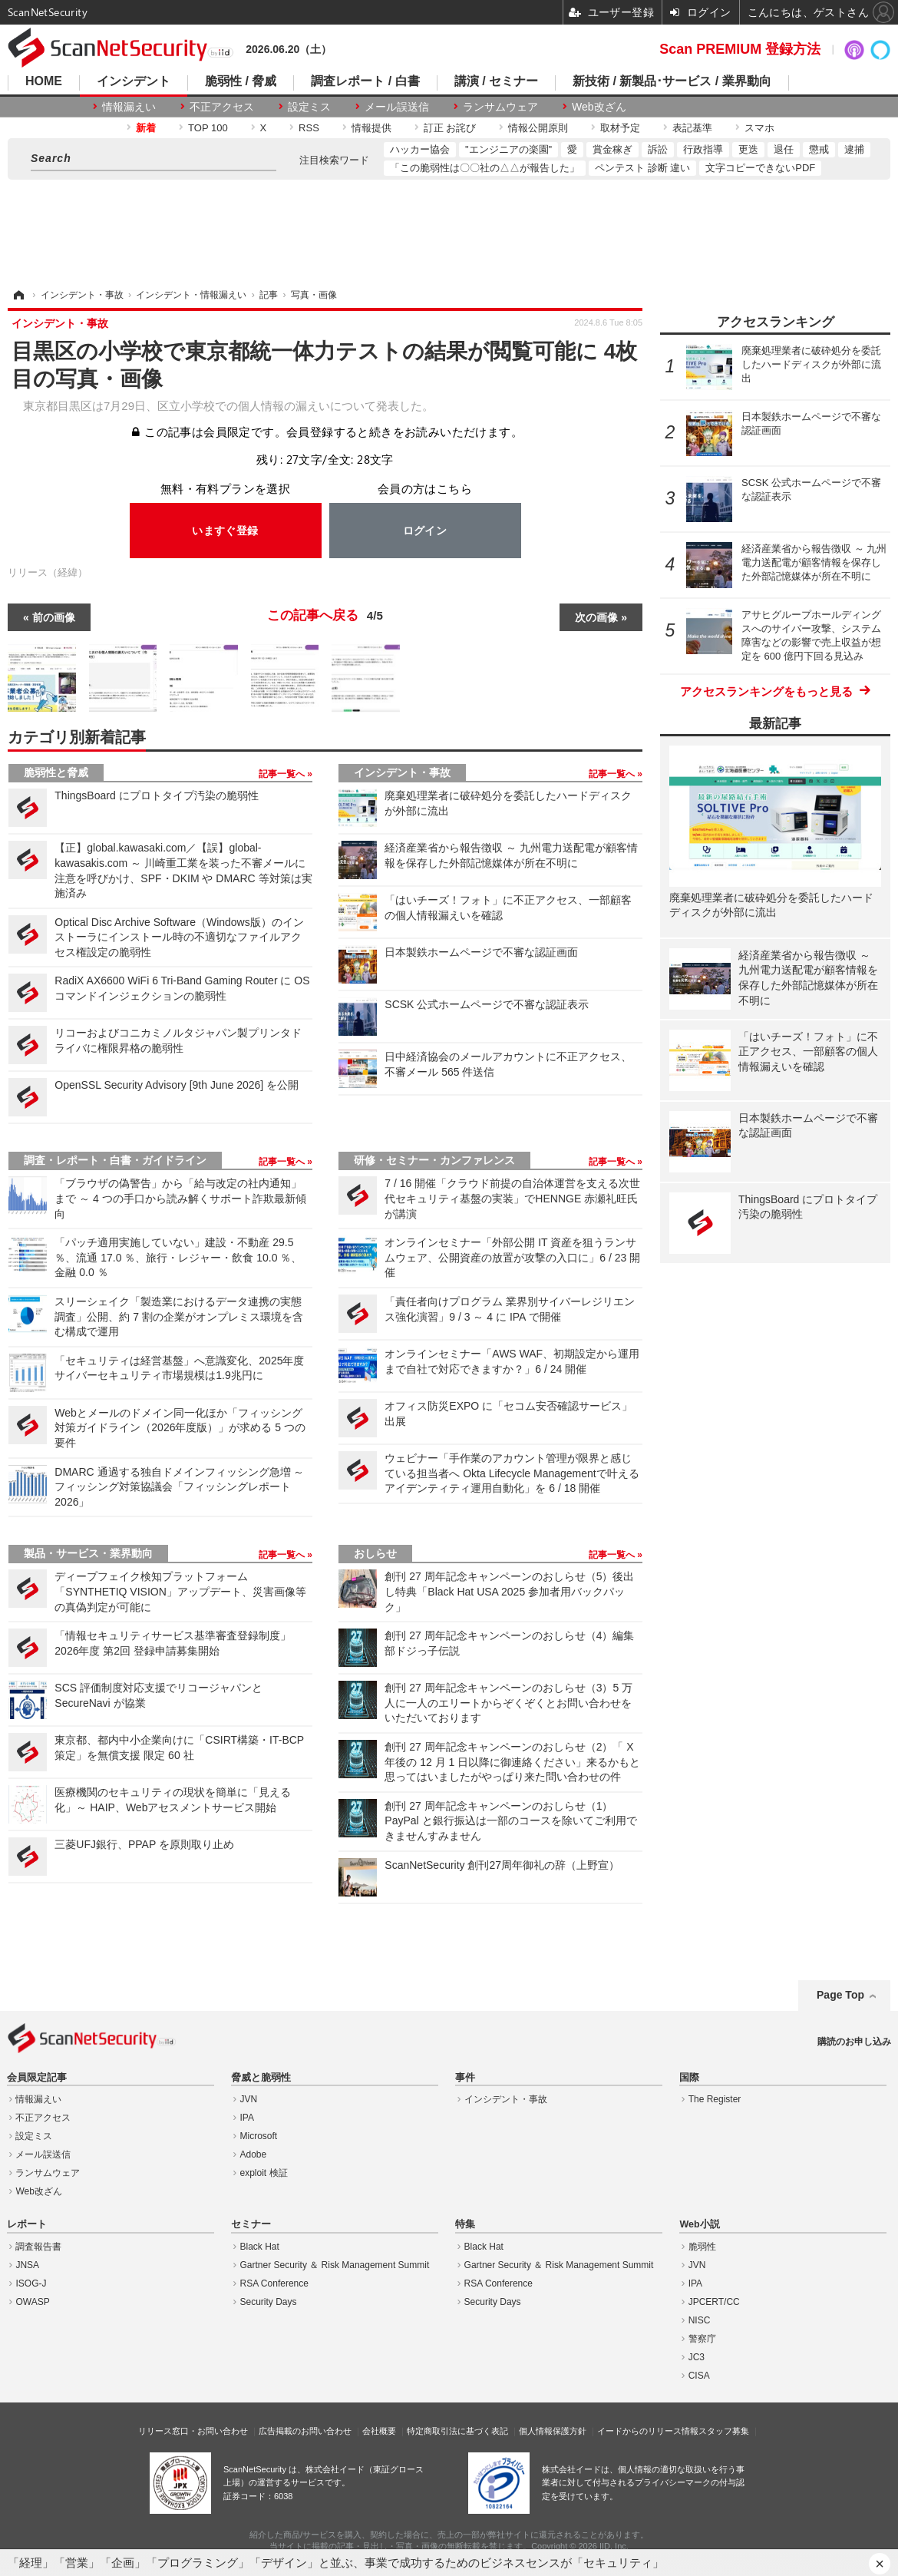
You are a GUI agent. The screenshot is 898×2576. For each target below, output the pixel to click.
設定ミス (309, 107)
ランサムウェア (500, 107)
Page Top (840, 1995)
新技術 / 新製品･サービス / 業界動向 (672, 81)
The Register (714, 2099)
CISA (699, 2375)
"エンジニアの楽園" (508, 149)
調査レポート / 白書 (365, 81)
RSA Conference (274, 2283)
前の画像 (53, 617)
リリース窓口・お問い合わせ (193, 2430)
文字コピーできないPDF (760, 168)
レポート (27, 2224)
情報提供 (371, 128)
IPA (247, 2117)
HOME (43, 81)
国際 (689, 2077)
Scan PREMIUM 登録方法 (739, 49)
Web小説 (699, 2224)
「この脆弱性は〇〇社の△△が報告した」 (484, 168)
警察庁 (702, 2338)
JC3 (696, 2357)
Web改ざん (599, 107)
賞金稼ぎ (612, 149)
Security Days (268, 2302)
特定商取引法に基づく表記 (457, 2430)
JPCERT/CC (714, 2302)
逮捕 (854, 149)
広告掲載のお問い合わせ (305, 2430)
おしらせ (375, 1553)
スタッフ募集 (723, 2430)
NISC (699, 2320)
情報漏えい (129, 107)
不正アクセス (222, 107)
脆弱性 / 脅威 (240, 81)
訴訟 (658, 149)
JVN (249, 2099)
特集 (465, 2224)
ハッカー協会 (420, 149)
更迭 (748, 149)
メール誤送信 (397, 107)
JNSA (27, 2265)
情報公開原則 (538, 128)
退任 (784, 149)
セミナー (251, 2224)
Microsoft (259, 2136)
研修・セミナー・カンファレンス (434, 1160)
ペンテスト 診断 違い (642, 168)
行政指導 (703, 149)
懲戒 (819, 149)
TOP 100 (208, 128)
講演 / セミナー (496, 81)
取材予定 (620, 128)
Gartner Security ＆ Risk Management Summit (335, 2265)
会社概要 (379, 2430)
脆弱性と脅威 (56, 772)
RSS (309, 128)
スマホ (759, 128)
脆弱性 (702, 2246)
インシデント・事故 (402, 772)
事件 (465, 2077)
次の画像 (596, 617)
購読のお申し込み (854, 2041)
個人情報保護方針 (552, 2430)
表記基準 (692, 128)
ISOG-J (30, 2283)
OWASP (32, 2302)
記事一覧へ (283, 774)
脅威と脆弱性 (261, 2077)
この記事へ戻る (325, 616)
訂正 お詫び (450, 128)
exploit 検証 (264, 2173)
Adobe (253, 2154)
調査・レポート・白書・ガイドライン (115, 1160)
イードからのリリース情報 (647, 2430)
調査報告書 (38, 2246)
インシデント (133, 81)
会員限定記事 (37, 2077)
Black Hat (259, 2246)
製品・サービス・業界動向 (88, 1553)
